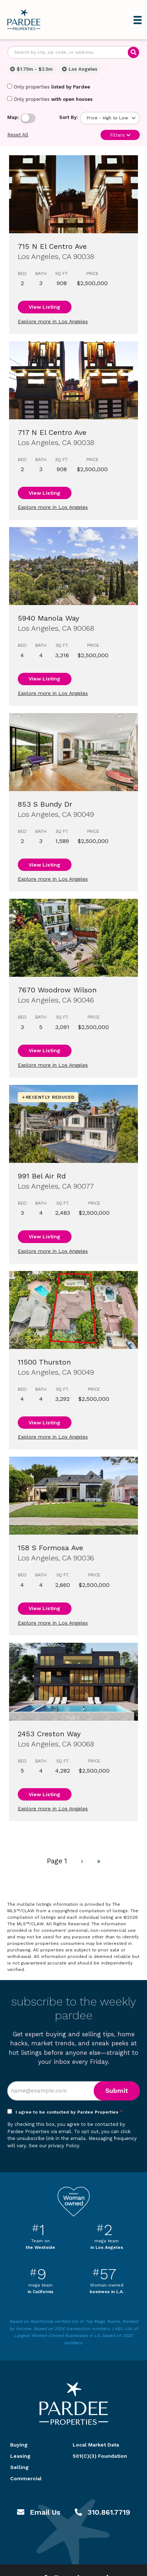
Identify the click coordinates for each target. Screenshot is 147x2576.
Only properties (48, 87)
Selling (19, 2467)
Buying (19, 2445)
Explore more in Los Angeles (53, 321)
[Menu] (137, 19)
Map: (13, 117)
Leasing (20, 2456)
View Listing (44, 307)
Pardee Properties (23, 19)
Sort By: (68, 117)
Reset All (17, 134)
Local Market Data (96, 2445)
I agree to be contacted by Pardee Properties (69, 2112)
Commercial (26, 2478)
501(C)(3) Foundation (100, 2456)
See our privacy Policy (54, 2145)
